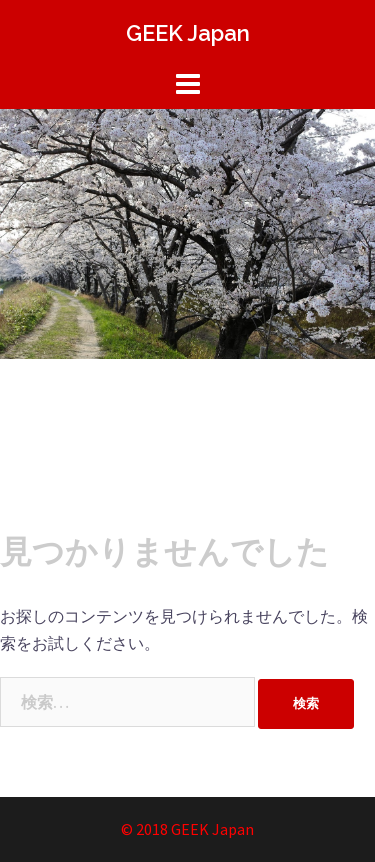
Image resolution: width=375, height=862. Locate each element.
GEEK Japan (188, 33)
